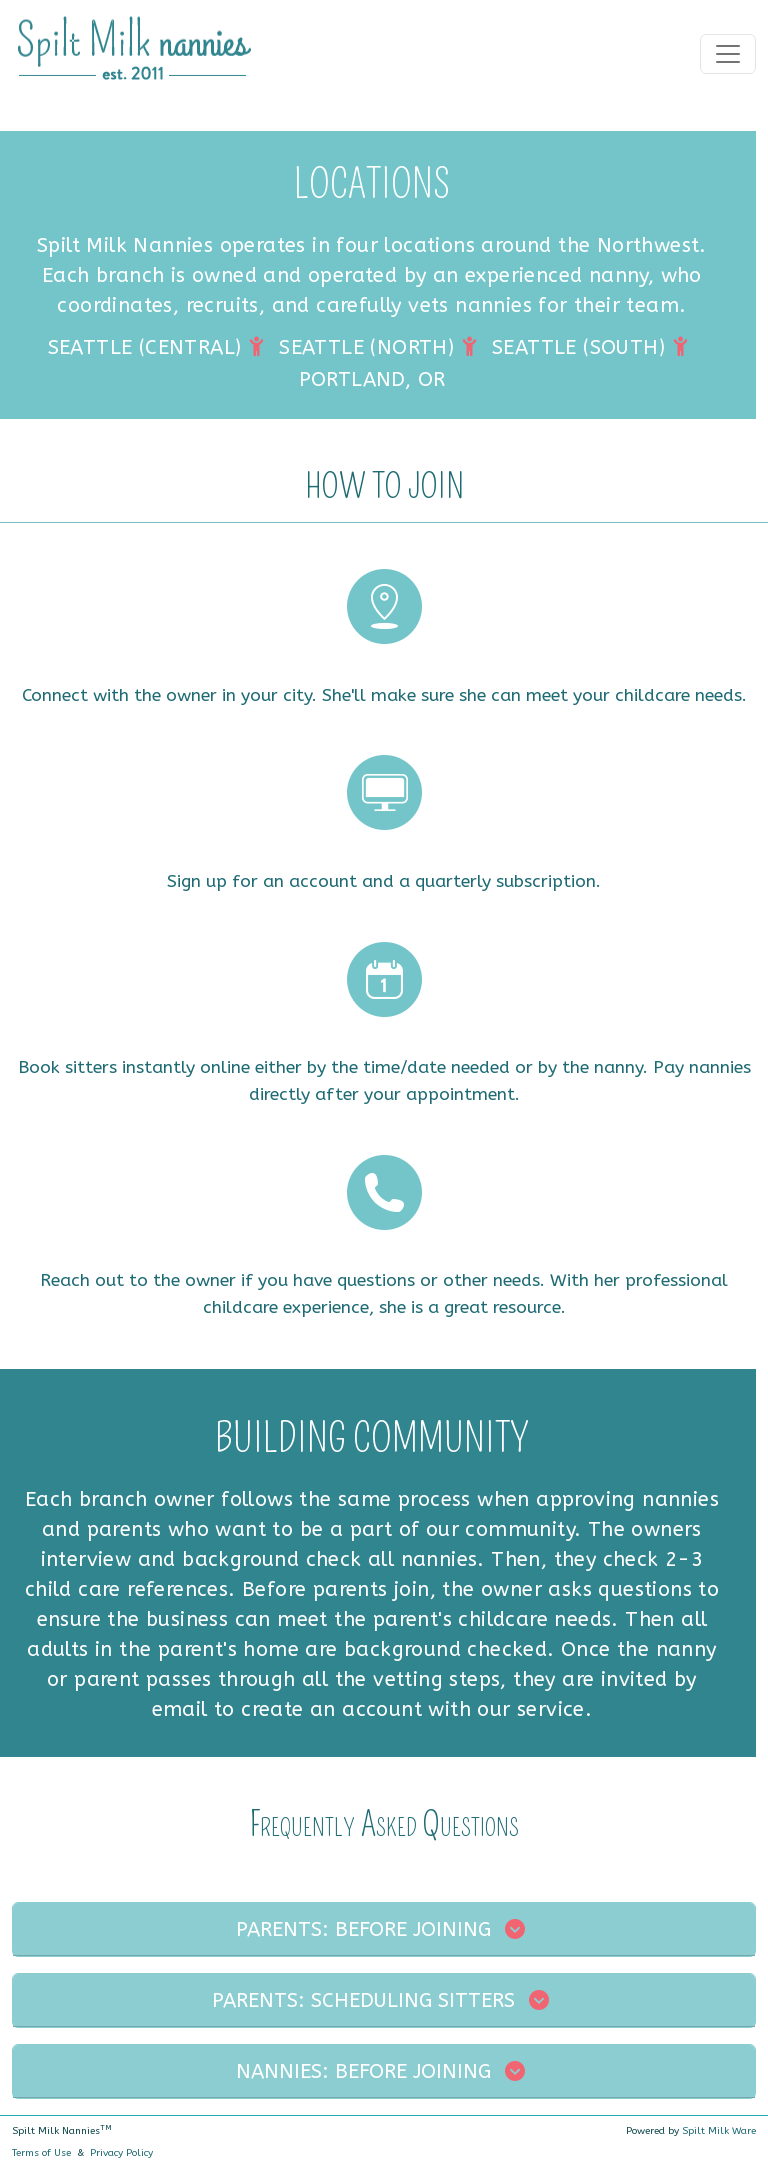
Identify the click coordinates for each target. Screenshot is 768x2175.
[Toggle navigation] (728, 54)
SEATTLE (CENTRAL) (145, 347)
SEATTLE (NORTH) (366, 347)
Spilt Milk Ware (719, 2131)
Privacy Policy (121, 2153)
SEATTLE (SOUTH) (578, 347)
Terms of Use (41, 2153)
